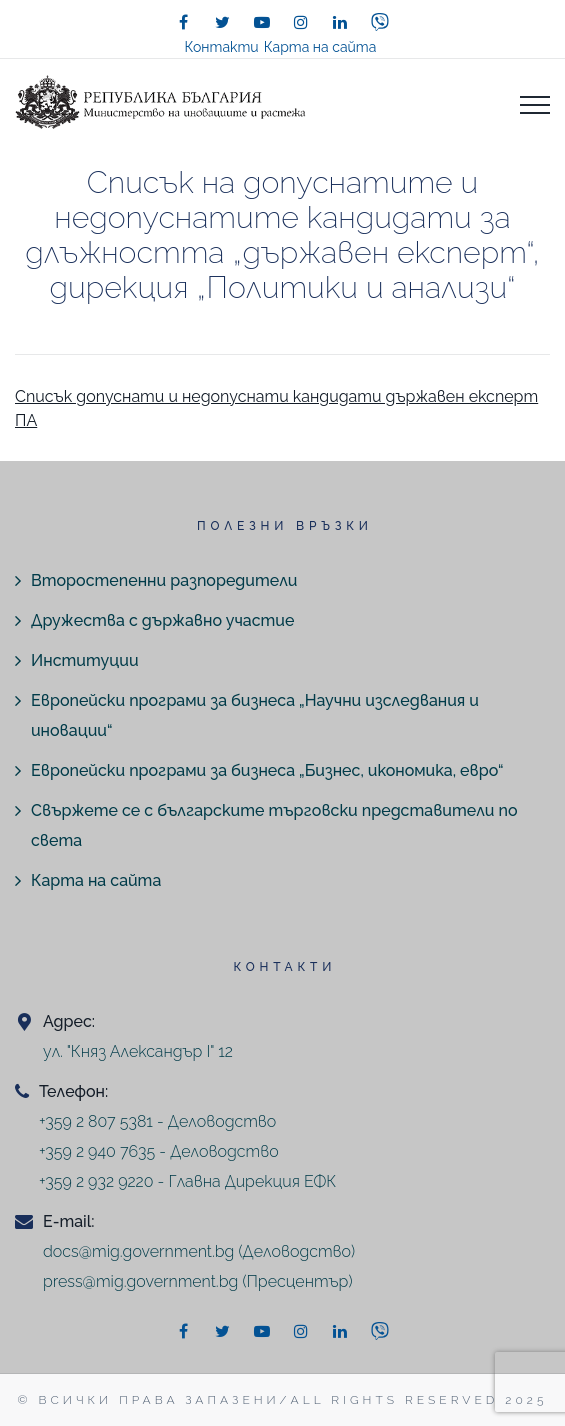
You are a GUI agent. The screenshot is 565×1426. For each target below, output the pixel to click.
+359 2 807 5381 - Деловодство (157, 1121)
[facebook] (184, 22)
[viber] (380, 22)
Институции (85, 660)
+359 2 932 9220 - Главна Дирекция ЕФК (187, 1181)
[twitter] (223, 22)
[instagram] (301, 22)
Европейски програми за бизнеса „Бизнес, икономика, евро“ (267, 770)
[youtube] (262, 22)
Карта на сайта (320, 47)
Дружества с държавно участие (162, 620)
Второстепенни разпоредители (164, 580)
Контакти (222, 47)
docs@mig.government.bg (138, 1251)
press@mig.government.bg (140, 1281)
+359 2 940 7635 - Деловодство (159, 1151)
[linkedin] (340, 22)
